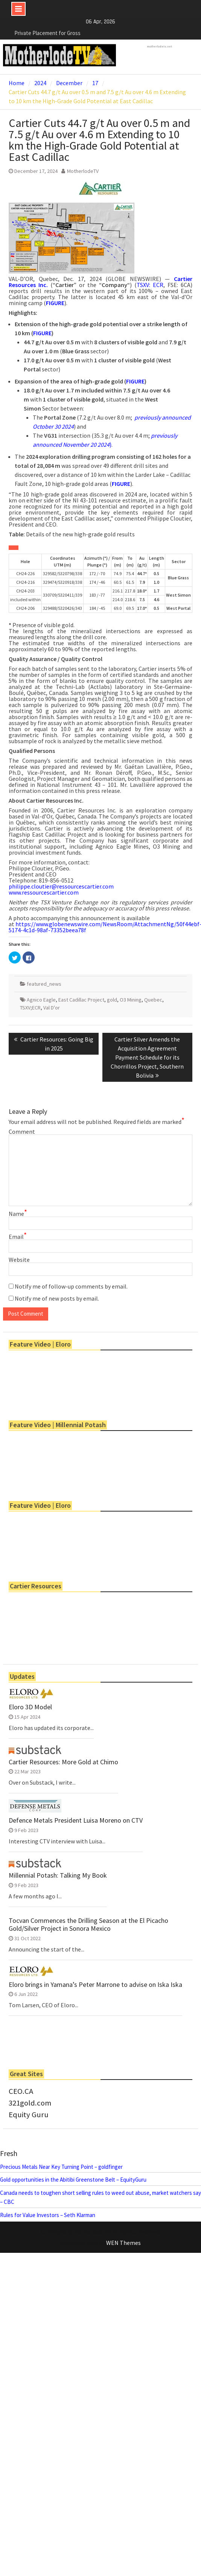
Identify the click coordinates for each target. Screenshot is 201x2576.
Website (19, 1260)
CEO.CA (21, 2091)
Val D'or (51, 1007)
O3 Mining (131, 999)
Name (18, 1214)
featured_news (44, 983)
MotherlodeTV (83, 171)
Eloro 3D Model (30, 1707)
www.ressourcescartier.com (44, 892)
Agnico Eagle (41, 999)
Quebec (153, 999)
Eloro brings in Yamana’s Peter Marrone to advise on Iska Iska (95, 1984)
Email (18, 1237)
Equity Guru (29, 2114)
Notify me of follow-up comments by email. (71, 1286)
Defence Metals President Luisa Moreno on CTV (76, 1820)
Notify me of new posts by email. (57, 1298)
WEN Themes (123, 2242)
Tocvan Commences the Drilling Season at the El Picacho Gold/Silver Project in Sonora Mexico (88, 1924)
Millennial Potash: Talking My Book (58, 1875)
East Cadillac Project (81, 999)
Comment (22, 1131)
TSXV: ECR (150, 285)
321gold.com (30, 2103)
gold (112, 999)
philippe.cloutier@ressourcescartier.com (61, 886)
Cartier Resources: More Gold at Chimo (63, 1762)
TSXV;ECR (30, 1007)
